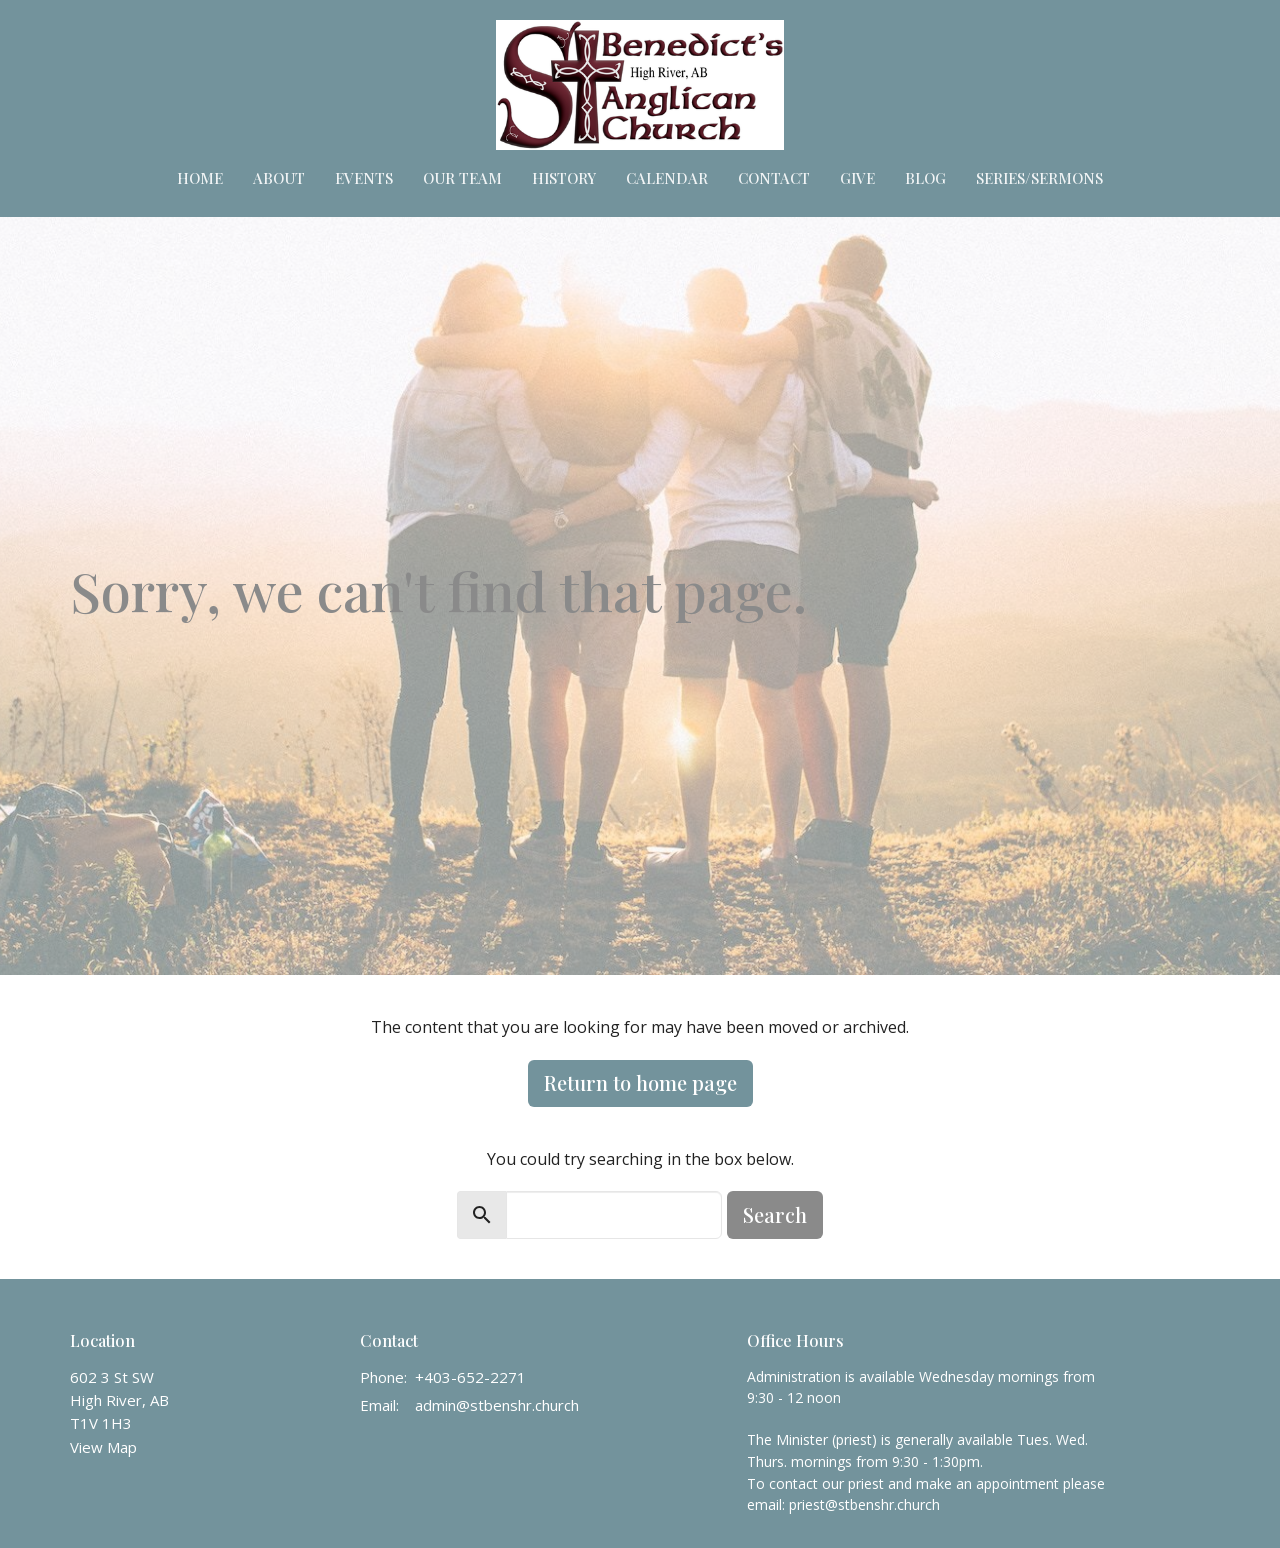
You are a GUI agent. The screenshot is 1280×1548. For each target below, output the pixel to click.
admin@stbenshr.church (497, 1405)
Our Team (462, 178)
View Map (103, 1447)
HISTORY (564, 178)
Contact (774, 178)
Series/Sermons (1039, 178)
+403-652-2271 (470, 1377)
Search (775, 1214)
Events (364, 178)
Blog (925, 178)
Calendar (667, 178)
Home (200, 178)
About (279, 178)
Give (857, 178)
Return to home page (640, 1082)
